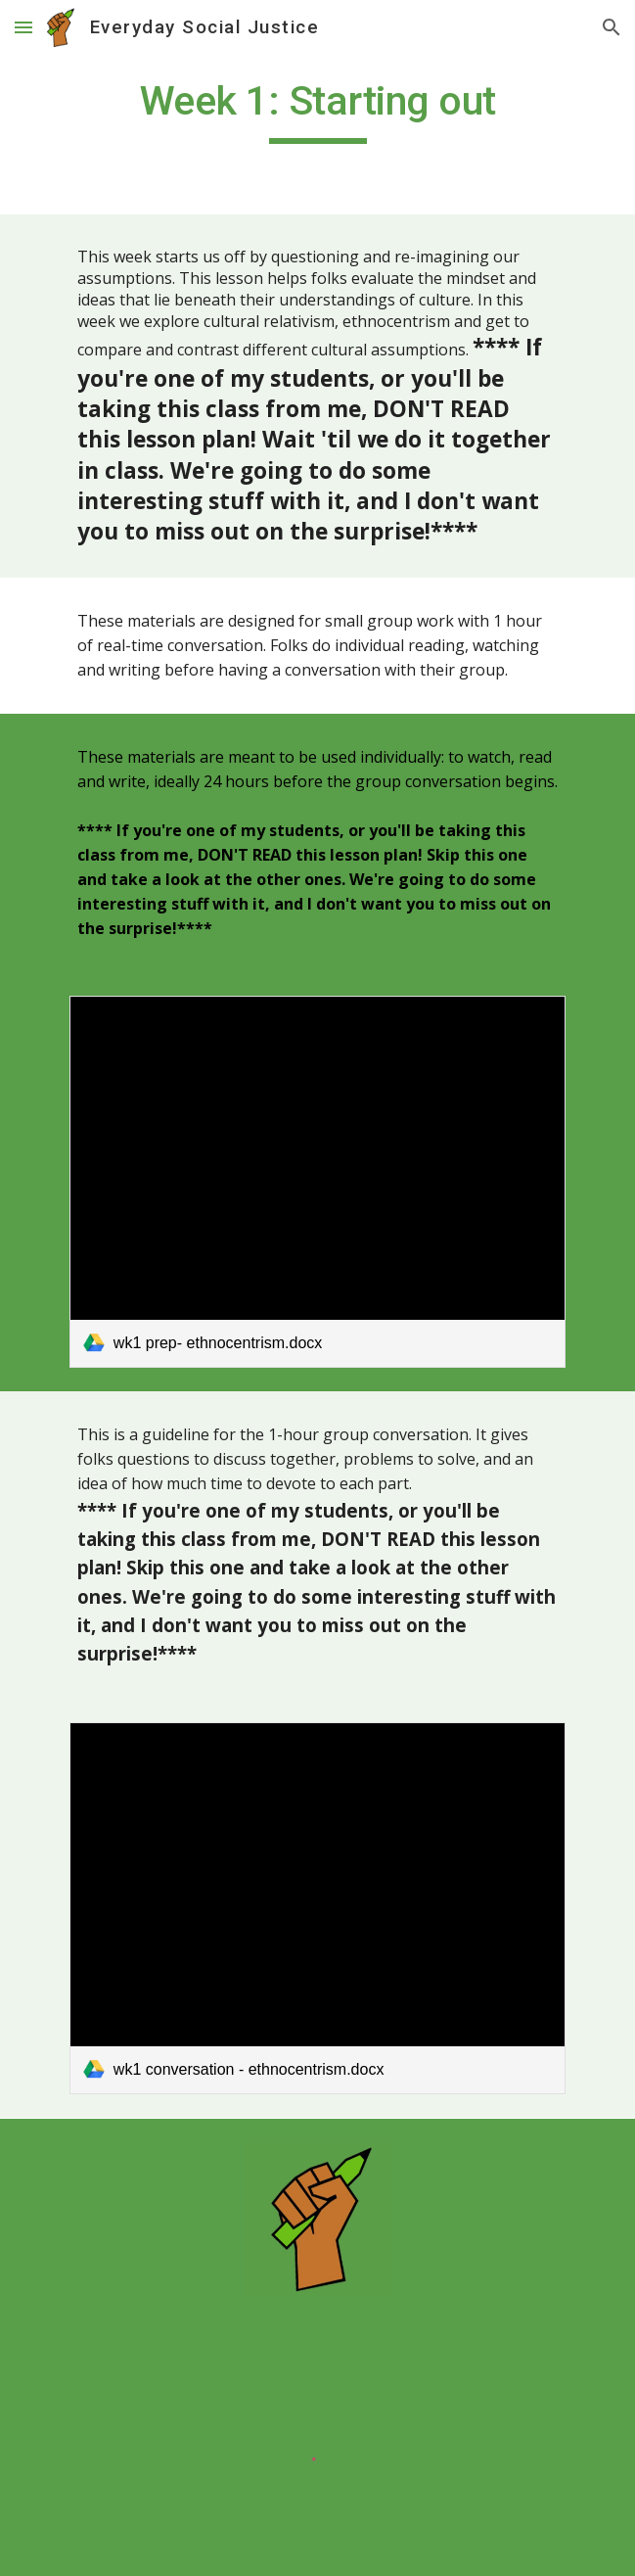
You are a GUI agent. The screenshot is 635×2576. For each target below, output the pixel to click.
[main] (317, 110)
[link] (317, 1182)
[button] (23, 27)
